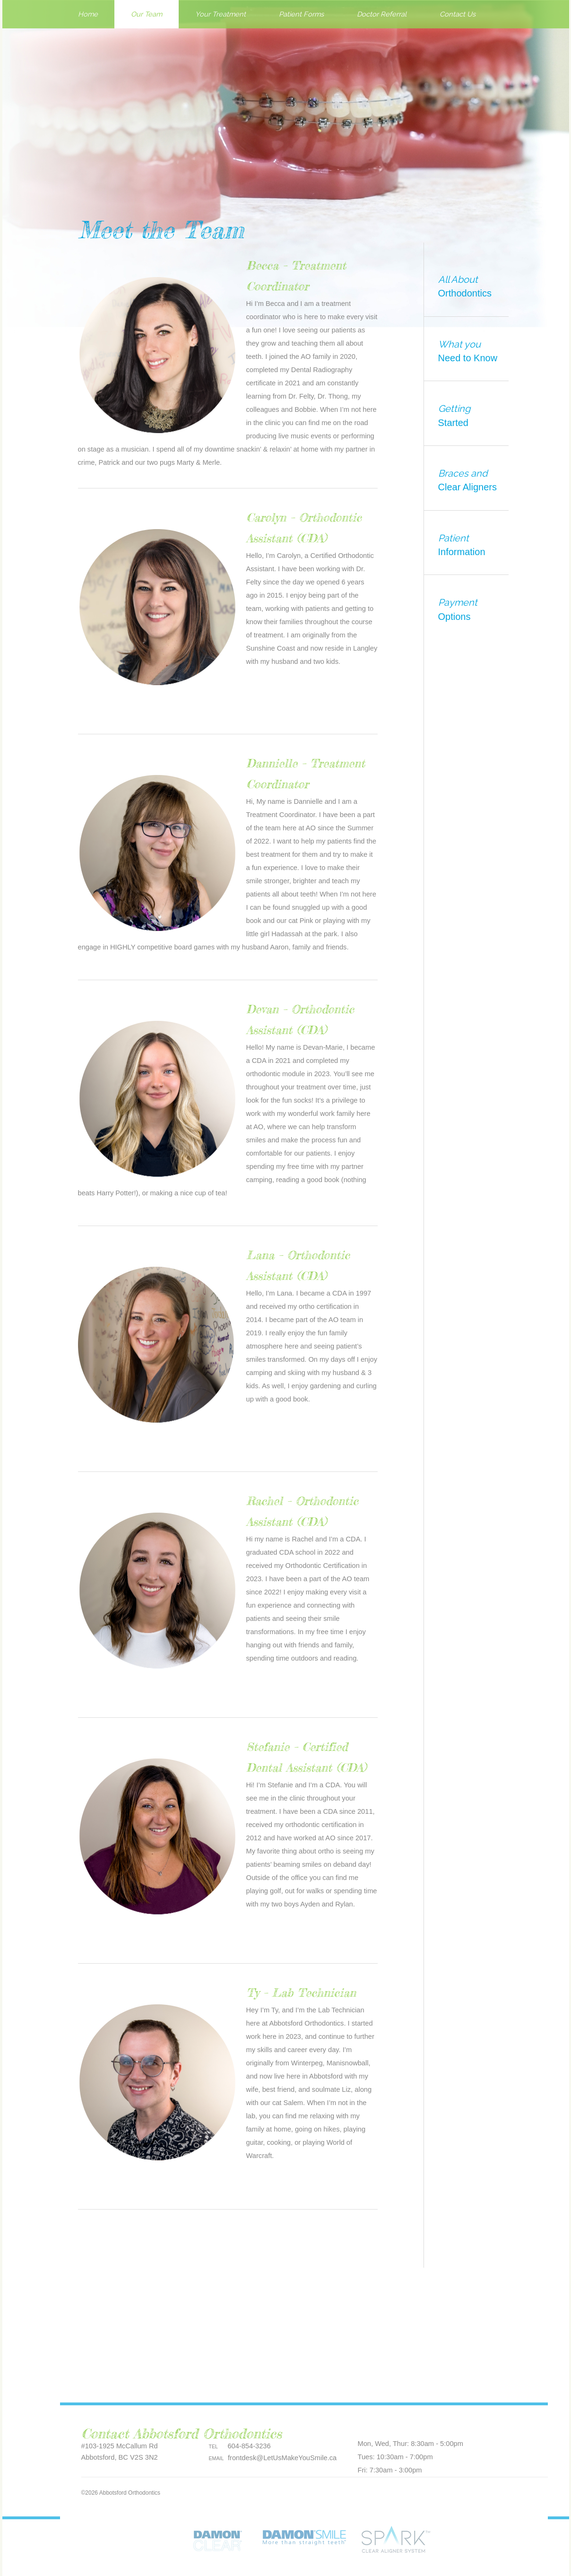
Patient (471, 545)
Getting (471, 416)
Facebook (386, 2425)
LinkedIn (448, 2425)
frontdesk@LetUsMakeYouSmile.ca (282, 2458)
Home (88, 14)
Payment (478, 610)
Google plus (428, 2425)
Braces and (471, 481)
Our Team (146, 14)
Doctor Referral (382, 14)
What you (471, 352)
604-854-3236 (248, 2446)
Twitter (407, 2425)
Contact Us (458, 14)
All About (471, 287)
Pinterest (365, 2425)
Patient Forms (301, 14)
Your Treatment (220, 14)
